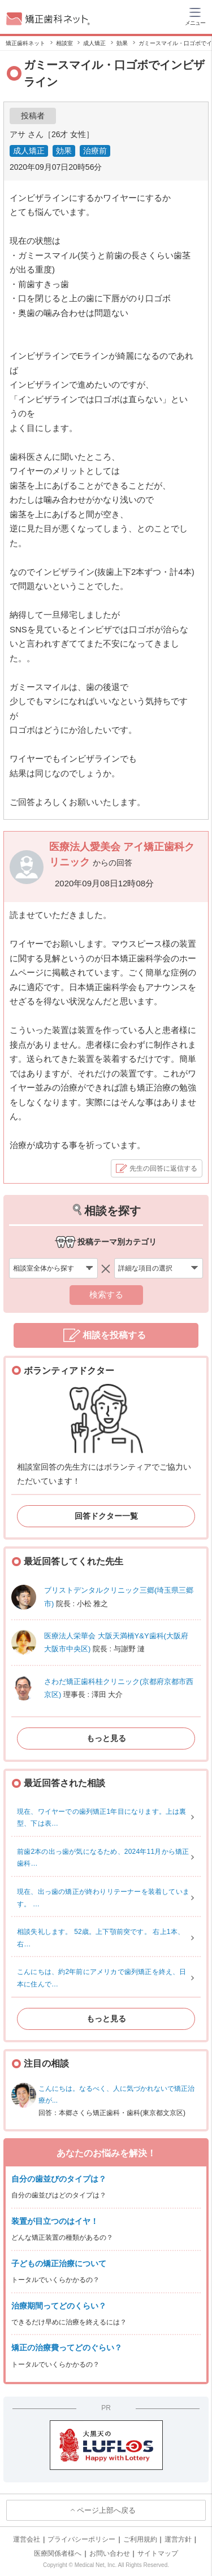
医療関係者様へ (57, 2553)
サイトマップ (157, 2553)
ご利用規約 (140, 2539)
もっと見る (106, 1738)
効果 (64, 150)
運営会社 (26, 2539)
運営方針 (178, 2539)
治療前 (95, 150)
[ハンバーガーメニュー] (195, 16)
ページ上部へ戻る (106, 2510)
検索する (106, 1294)
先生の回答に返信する (163, 1168)
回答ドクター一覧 (106, 1515)
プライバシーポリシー (81, 2539)
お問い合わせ (109, 2553)
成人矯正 (29, 150)
